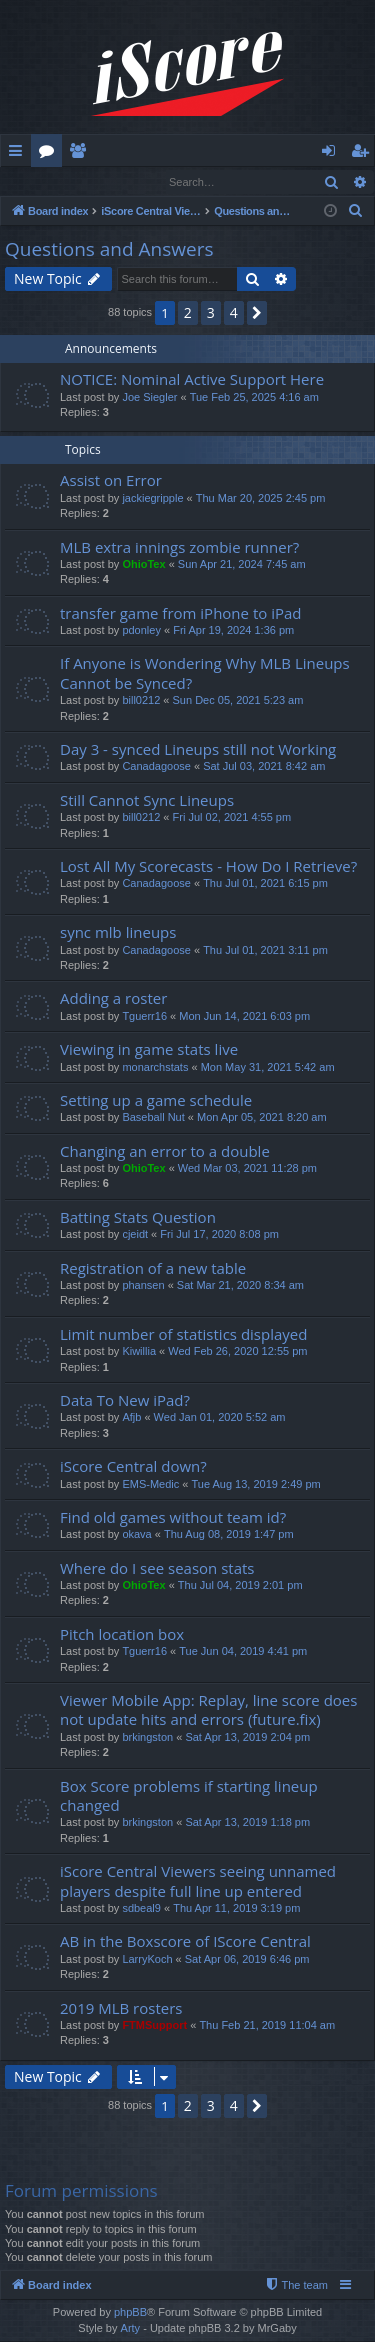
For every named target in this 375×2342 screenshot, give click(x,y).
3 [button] (211, 313)
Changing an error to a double (165, 1152)
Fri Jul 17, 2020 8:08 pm (219, 1235)
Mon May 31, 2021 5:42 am (268, 1068)
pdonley (141, 631)
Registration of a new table (153, 1269)
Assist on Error (111, 481)
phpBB (130, 2313)
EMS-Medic (150, 1485)
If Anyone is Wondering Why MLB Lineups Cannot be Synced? (205, 673)
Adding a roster (113, 999)
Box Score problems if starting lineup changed (189, 1796)
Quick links (19, 154)
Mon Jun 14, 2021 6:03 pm (244, 1017)
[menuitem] (356, 212)
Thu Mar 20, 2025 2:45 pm (261, 499)
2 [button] (188, 313)
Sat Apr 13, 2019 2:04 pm (247, 1738)
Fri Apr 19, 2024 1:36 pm (233, 631)
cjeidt (135, 1235)
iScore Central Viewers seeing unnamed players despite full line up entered (198, 1881)
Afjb (131, 1418)
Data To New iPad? (125, 1401)
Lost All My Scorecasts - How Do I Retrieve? (208, 867)
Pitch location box (122, 1635)
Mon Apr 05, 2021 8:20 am (262, 1118)
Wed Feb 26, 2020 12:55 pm (237, 1352)
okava (136, 1535)
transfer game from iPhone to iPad (180, 614)
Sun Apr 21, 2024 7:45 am (242, 565)
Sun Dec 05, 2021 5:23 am (238, 701)
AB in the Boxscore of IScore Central (185, 1942)
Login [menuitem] (332, 154)
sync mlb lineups (118, 933)
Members (81, 154)
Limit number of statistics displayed (183, 1335)
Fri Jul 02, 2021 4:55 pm (232, 818)
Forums (50, 154)
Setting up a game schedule (156, 1101)
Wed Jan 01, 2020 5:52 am (220, 1418)
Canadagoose (156, 767)
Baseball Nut (153, 1118)
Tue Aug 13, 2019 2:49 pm (255, 1485)
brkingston (147, 1738)
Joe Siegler (149, 398)
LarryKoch (147, 1960)
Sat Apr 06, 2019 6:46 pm (247, 1960)
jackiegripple (152, 499)
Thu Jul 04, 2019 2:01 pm (240, 1586)
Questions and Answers (109, 250)
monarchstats (155, 1068)
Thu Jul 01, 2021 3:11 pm (265, 951)
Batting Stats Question (138, 1218)
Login (33, 181)
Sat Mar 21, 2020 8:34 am (240, 1286)
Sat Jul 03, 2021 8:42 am (264, 767)
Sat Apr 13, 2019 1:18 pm (247, 1823)
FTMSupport (154, 2026)
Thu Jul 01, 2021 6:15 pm (265, 884)
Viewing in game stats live (149, 1050)
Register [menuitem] (364, 154)
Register (99, 181)
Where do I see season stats (157, 1569)
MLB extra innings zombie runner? (179, 548)
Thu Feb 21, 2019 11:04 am (267, 2026)
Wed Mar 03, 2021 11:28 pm (247, 1169)
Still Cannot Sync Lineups (147, 801)
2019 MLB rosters (121, 2009)
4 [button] (234, 313)
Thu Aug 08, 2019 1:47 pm (229, 1535)
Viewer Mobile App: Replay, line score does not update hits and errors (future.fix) (208, 1710)
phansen (143, 1286)
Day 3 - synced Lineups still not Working (198, 750)
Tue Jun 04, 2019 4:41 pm (243, 1652)
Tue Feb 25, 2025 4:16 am (254, 398)
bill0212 (141, 701)
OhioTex (143, 565)
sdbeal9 (141, 1909)
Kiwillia (139, 1352)
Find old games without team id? (173, 1518)
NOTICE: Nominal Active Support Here (192, 380)
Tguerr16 (144, 1017)
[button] (257, 314)
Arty (131, 2329)
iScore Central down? (133, 1467)
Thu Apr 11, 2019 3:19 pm (236, 1909)
